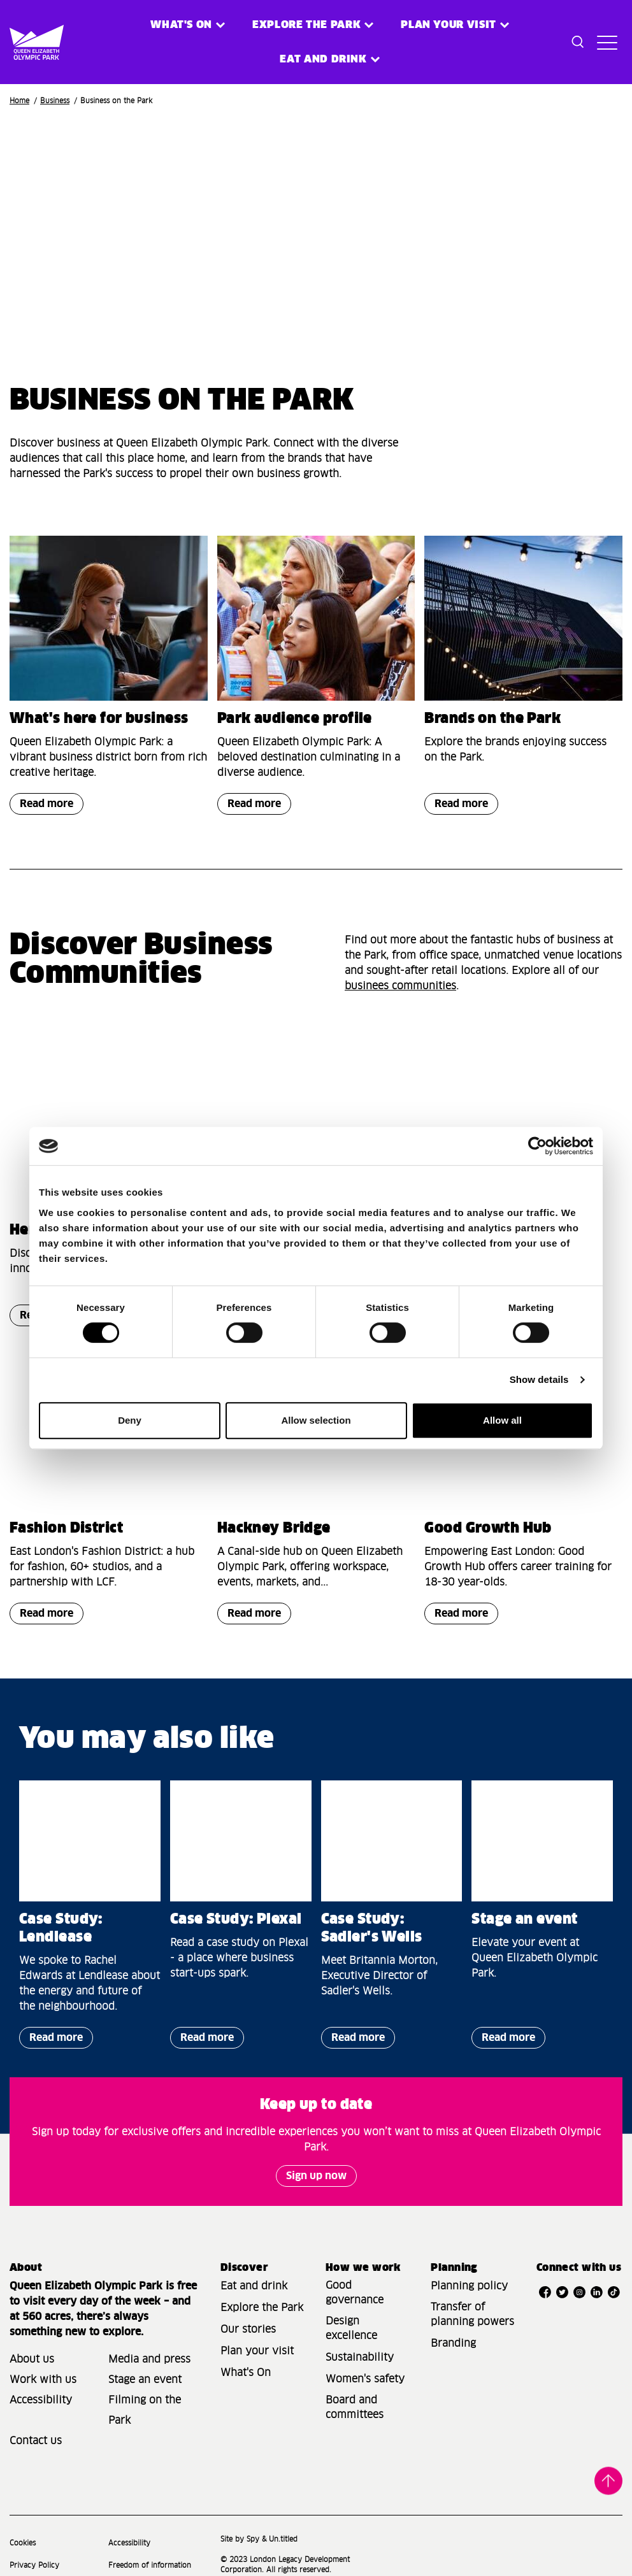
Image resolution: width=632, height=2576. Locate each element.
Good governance (355, 2292)
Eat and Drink (323, 59)
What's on (181, 25)
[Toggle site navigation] (607, 42)
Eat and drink (253, 2286)
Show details (539, 1379)
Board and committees (355, 2407)
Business (54, 100)
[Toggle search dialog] (578, 42)
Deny (129, 1420)
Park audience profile (294, 719)
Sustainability (360, 2357)
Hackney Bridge (274, 1529)
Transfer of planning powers (472, 2314)
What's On (245, 2373)
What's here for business (99, 719)
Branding (453, 2343)
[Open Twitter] (562, 2293)
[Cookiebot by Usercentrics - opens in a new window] (537, 1146)
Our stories (248, 2329)
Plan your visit (448, 25)
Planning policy (469, 2286)
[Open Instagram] (579, 2293)
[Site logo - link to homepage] (24, 42)
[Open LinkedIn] (596, 2293)
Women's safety (365, 2379)
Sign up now (316, 2176)
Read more (41, 807)
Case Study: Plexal (236, 1920)
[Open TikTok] (613, 2293)
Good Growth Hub (488, 1529)
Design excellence (351, 2328)
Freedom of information (149, 2565)
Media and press (149, 2359)
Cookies (23, 2543)
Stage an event (524, 1920)
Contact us (36, 2441)
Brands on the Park (492, 719)
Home (19, 100)
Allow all (502, 1420)
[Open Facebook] (545, 2293)
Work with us (43, 2380)
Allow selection (315, 1420)
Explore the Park (306, 25)
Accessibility (41, 2400)
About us (32, 2359)
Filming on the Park (144, 2410)
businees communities (400, 986)
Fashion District (66, 1529)
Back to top (608, 2482)
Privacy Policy (34, 2565)
